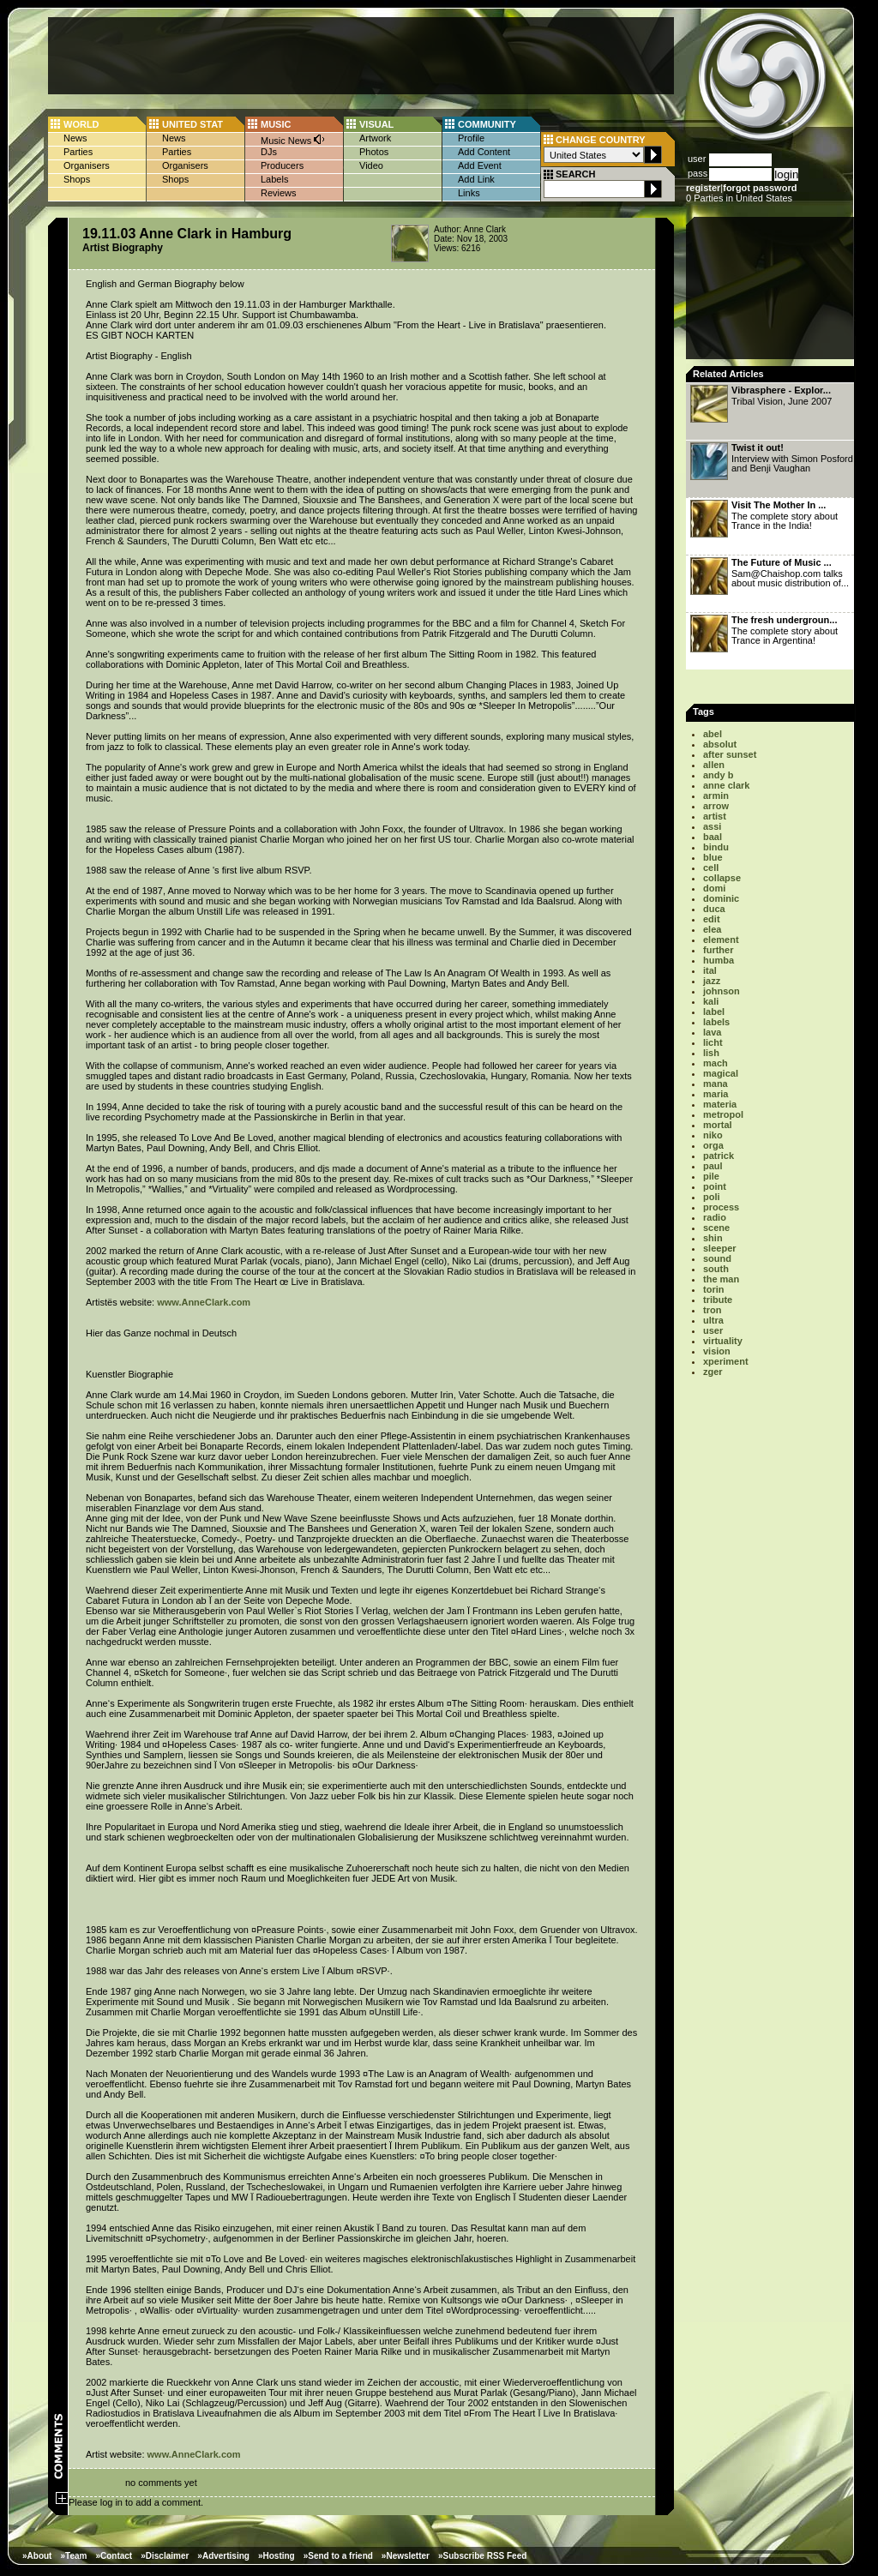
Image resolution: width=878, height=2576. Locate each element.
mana (715, 1083)
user (713, 1330)
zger (713, 1371)
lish (711, 1053)
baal (712, 837)
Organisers (86, 165)
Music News (293, 139)
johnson (721, 991)
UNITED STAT (192, 124)
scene (716, 1227)
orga (713, 1145)
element (721, 939)
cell (711, 867)
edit (711, 919)
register (703, 188)
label (714, 1011)
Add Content (484, 152)
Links (469, 193)
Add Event (480, 165)
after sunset (729, 754)
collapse (722, 878)
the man (721, 1279)
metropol (723, 1114)
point (714, 1186)
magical (720, 1073)
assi (712, 826)
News (75, 138)
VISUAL (376, 124)
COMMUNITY (487, 124)
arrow (716, 806)
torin (713, 1289)
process (721, 1207)
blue (713, 857)
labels (716, 1022)
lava (712, 1032)
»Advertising (223, 2556)
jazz (711, 981)
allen (714, 765)
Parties (78, 152)
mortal (717, 1125)
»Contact (113, 2556)
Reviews (279, 193)
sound (717, 1258)
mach (715, 1063)
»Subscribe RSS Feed (482, 2556)
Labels (274, 179)
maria (715, 1094)
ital (710, 970)
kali (711, 1001)
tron (712, 1310)
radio (714, 1217)
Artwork (375, 138)
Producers (282, 165)
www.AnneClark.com (203, 1302)
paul (713, 1166)
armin (716, 795)
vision (717, 1351)
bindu (716, 847)
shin (713, 1238)
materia (720, 1104)
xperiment (726, 1361)
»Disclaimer (165, 2556)
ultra (713, 1320)
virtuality (723, 1341)
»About (36, 2556)
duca (714, 909)
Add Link (476, 179)
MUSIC (276, 124)
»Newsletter (406, 2556)
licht (713, 1042)
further (718, 950)
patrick (718, 1155)
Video (371, 165)
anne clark (726, 785)
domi (714, 888)
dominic (721, 898)
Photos (373, 152)
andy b (718, 775)
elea (712, 929)
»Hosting (276, 2556)
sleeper (720, 1248)
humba (718, 960)
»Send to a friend (338, 2556)
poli (711, 1197)
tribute (717, 1299)
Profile (471, 138)
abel (712, 734)
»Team (73, 2556)
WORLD (81, 124)
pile (711, 1176)
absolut (720, 744)
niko (713, 1135)
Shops (76, 179)
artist (714, 816)
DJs (269, 152)
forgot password (760, 188)
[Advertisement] (361, 55)
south (716, 1269)
